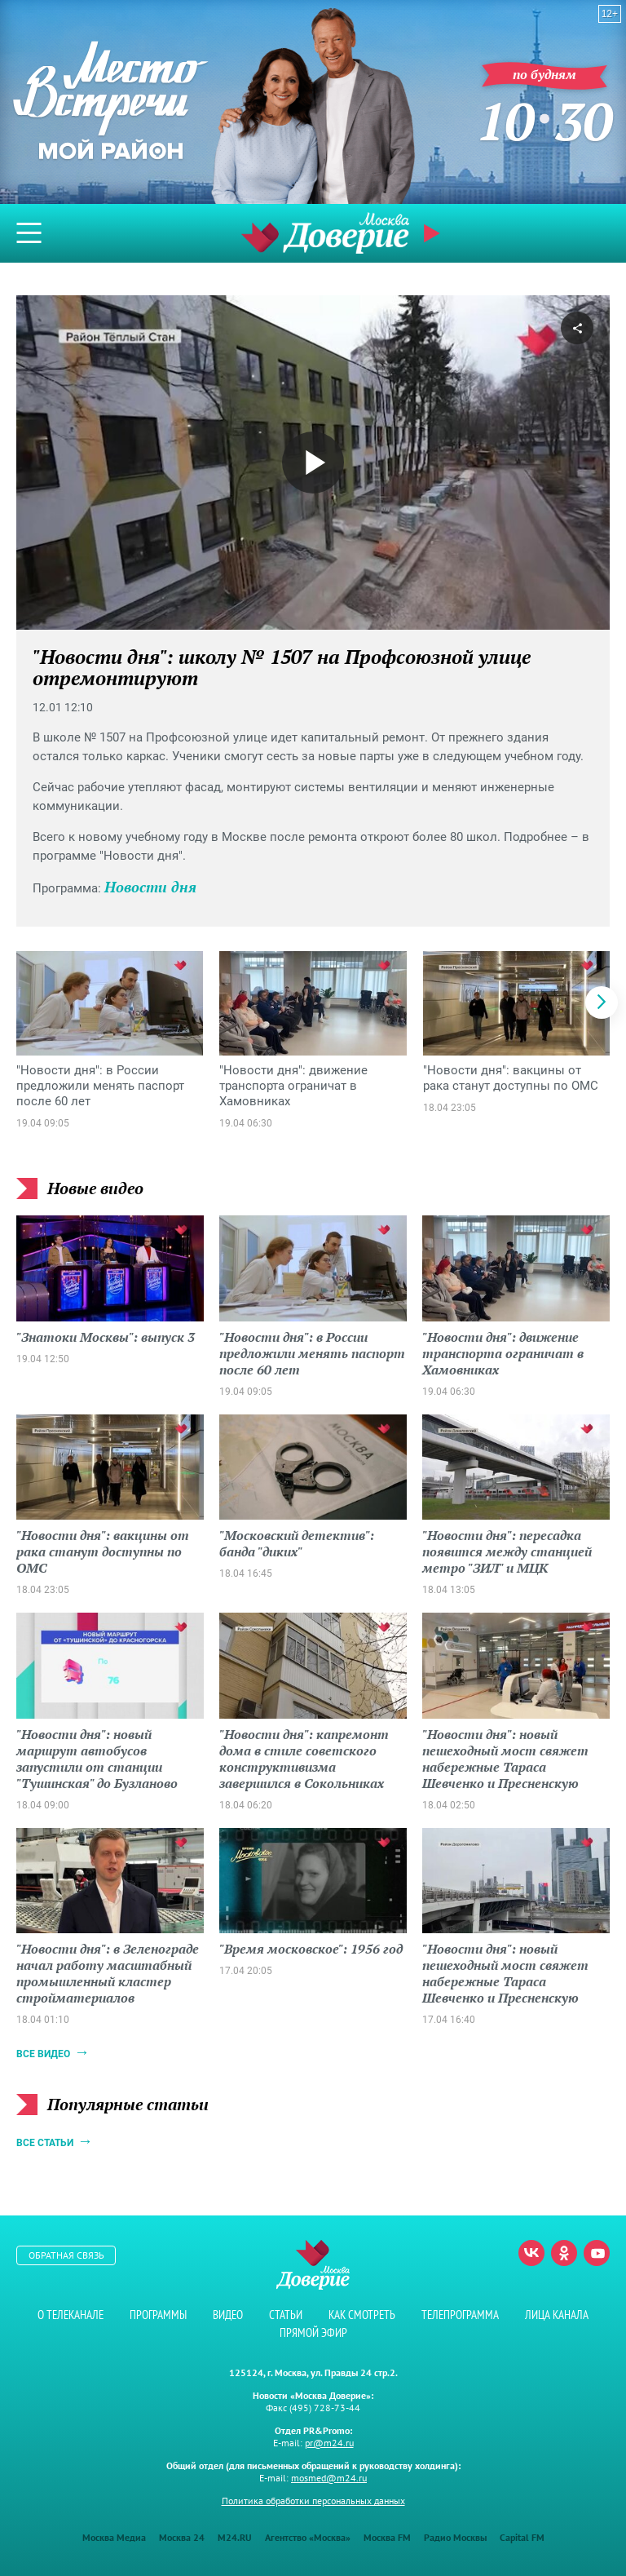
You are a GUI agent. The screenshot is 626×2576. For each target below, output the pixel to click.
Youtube (597, 2253)
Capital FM (522, 2537)
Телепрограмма (460, 2314)
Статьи (285, 2314)
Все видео (43, 2054)
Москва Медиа (114, 2537)
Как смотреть (361, 2314)
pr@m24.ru (329, 2443)
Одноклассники (564, 2253)
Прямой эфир (433, 233)
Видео (228, 2314)
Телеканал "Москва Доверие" (325, 233)
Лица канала (557, 2314)
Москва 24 (182, 2537)
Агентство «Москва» (307, 2537)
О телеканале (70, 2314)
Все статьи (44, 2143)
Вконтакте (531, 2253)
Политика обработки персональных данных (313, 2500)
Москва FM (387, 2537)
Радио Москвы (455, 2537)
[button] (601, 1002)
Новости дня (150, 886)
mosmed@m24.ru (329, 2478)
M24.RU (235, 2537)
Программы (158, 2314)
